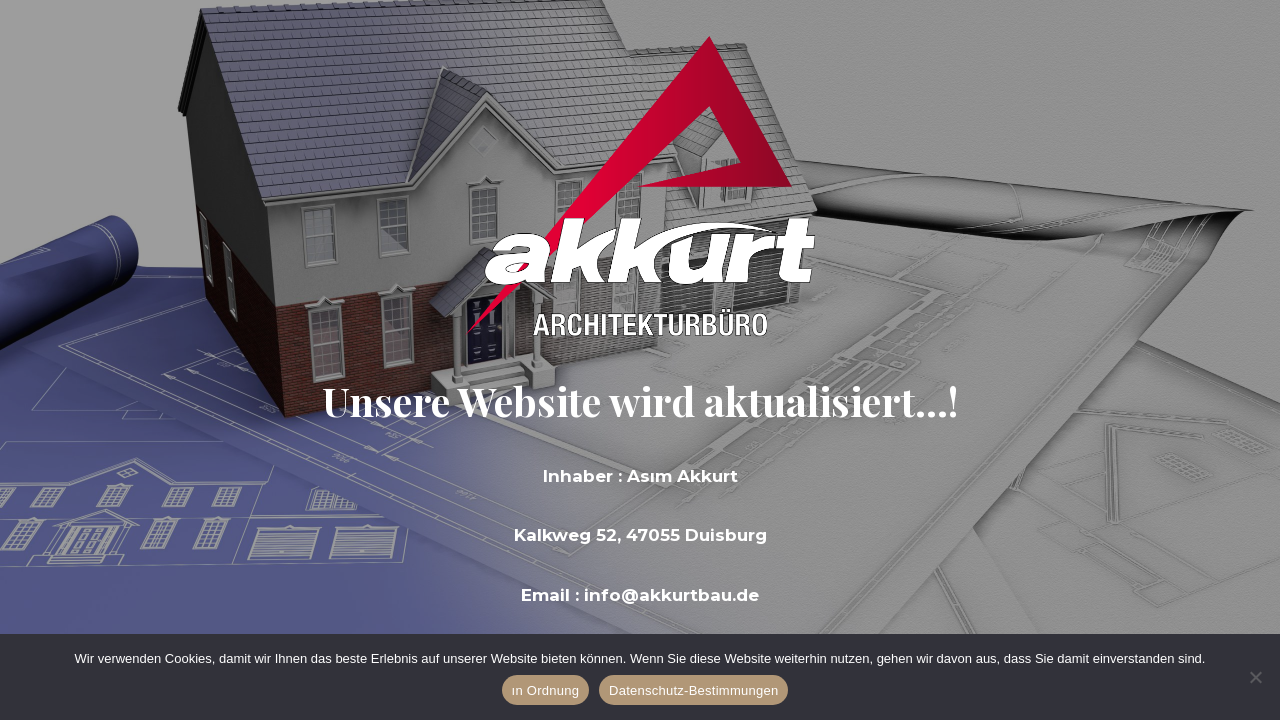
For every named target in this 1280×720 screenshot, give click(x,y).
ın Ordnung (546, 690)
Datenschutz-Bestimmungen (693, 690)
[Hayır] (1255, 677)
